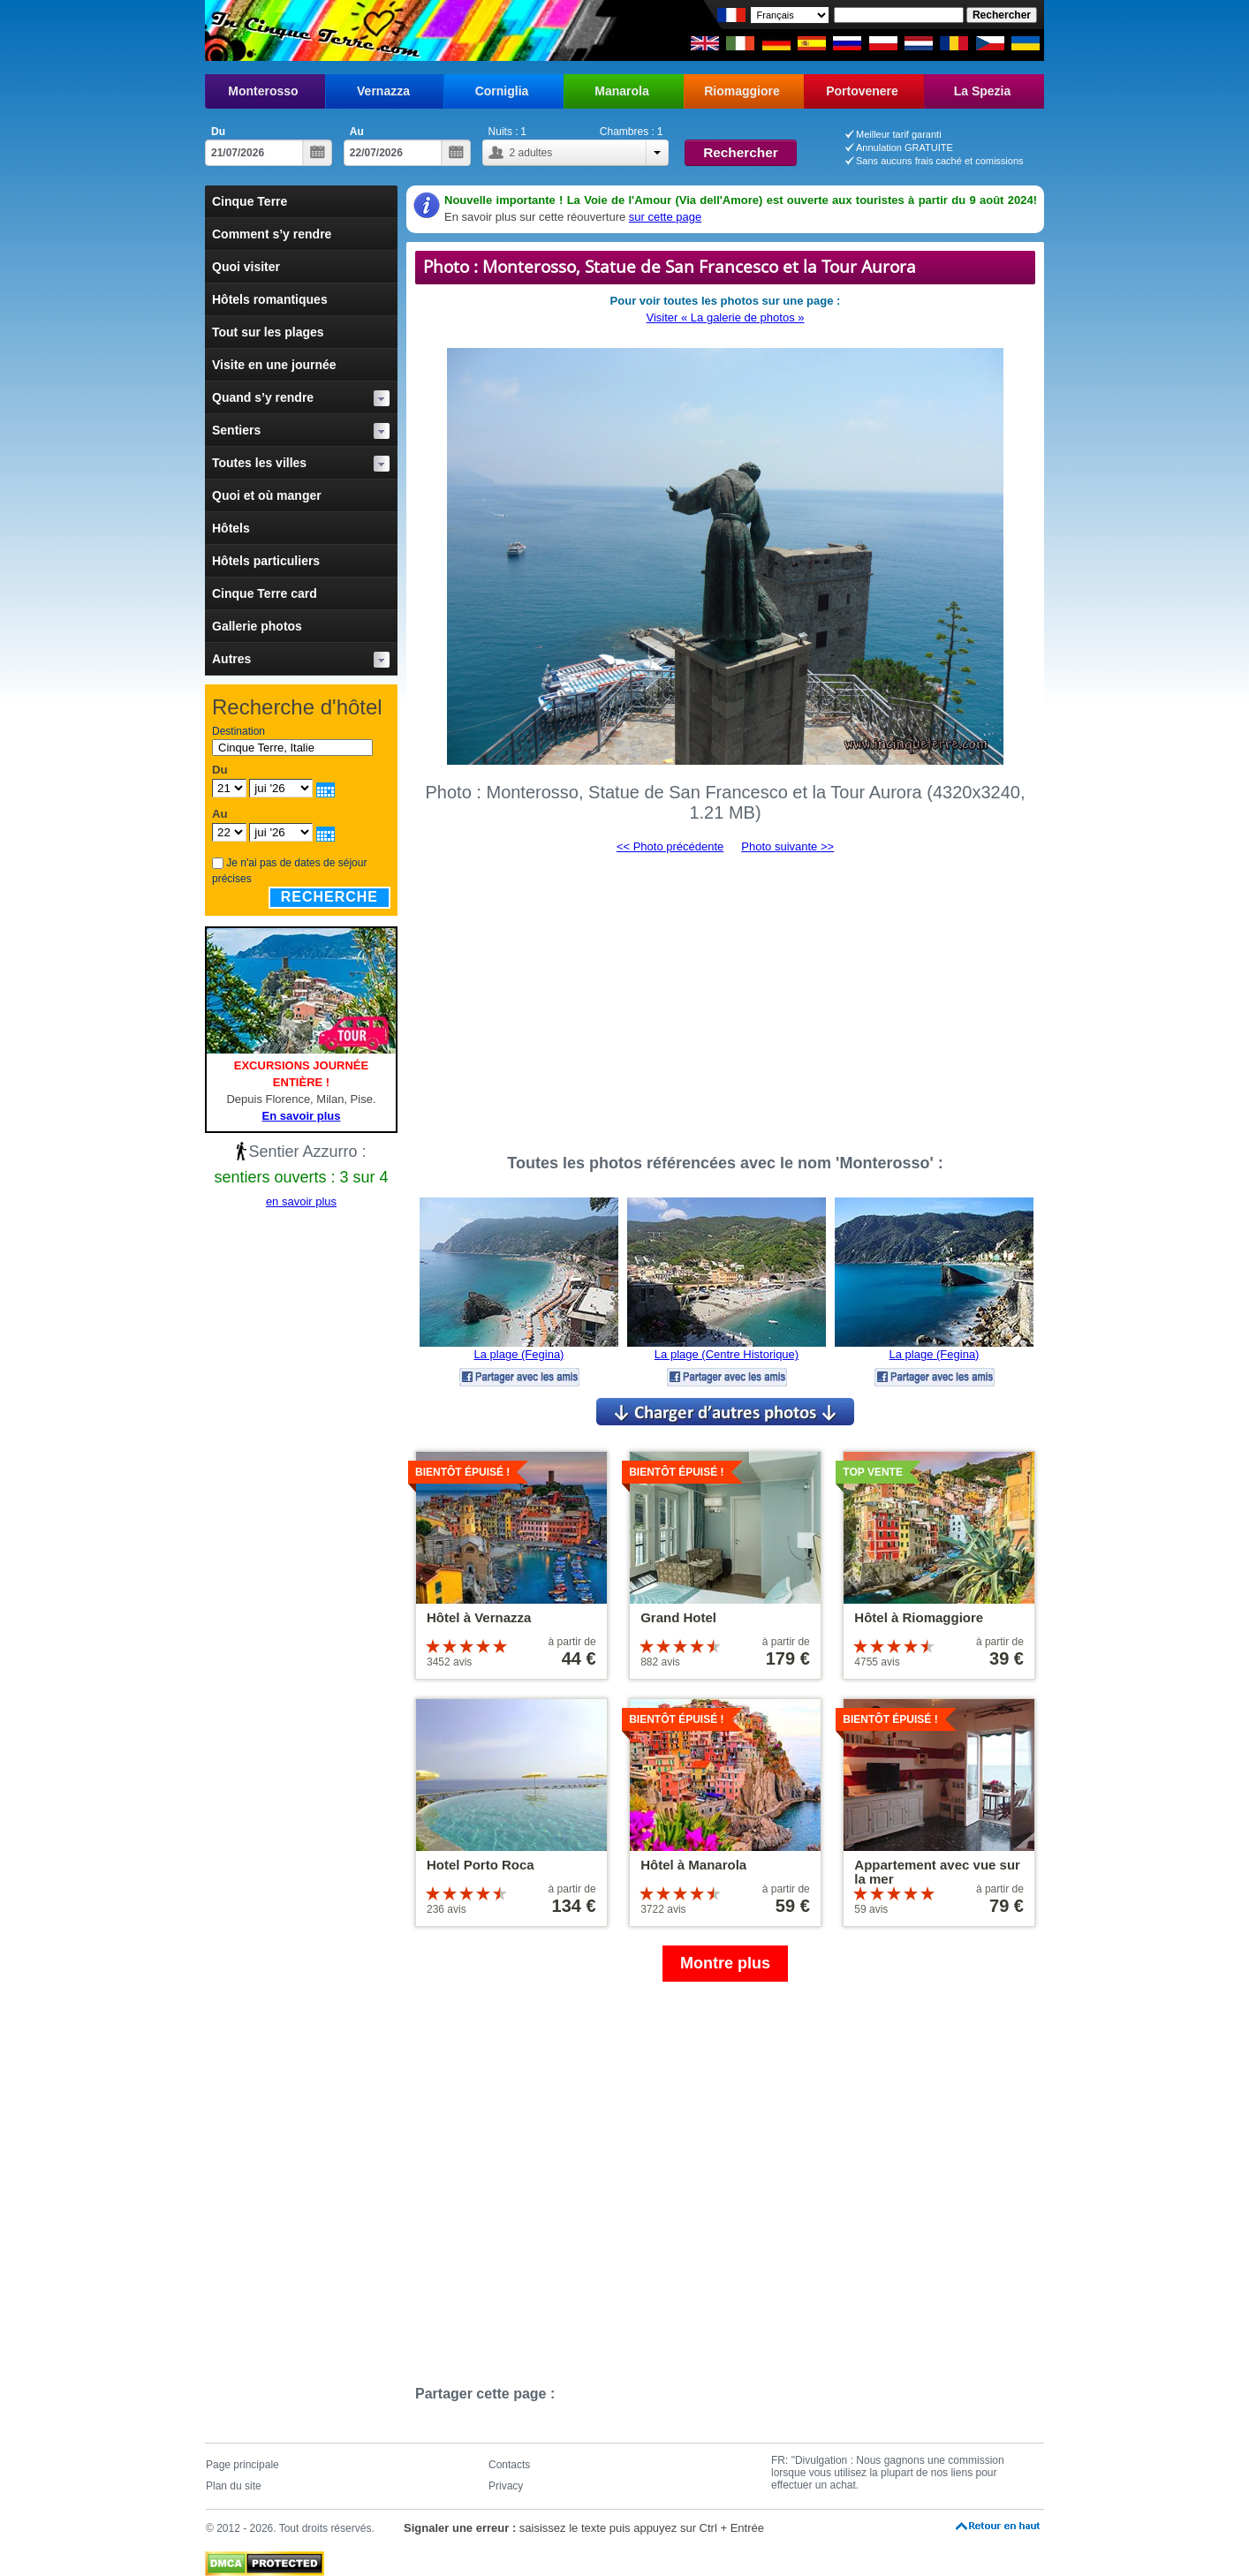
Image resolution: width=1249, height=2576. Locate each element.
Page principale (242, 2465)
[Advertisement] (725, 996)
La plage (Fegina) (519, 1354)
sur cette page (665, 216)
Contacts (509, 2465)
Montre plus (725, 1963)
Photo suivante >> (787, 846)
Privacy (505, 2486)
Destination (238, 731)
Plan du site (233, 2486)
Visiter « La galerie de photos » (726, 317)
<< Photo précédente (670, 846)
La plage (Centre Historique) (727, 1354)
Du (218, 131)
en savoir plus (301, 1201)
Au (357, 131)
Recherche (329, 896)
